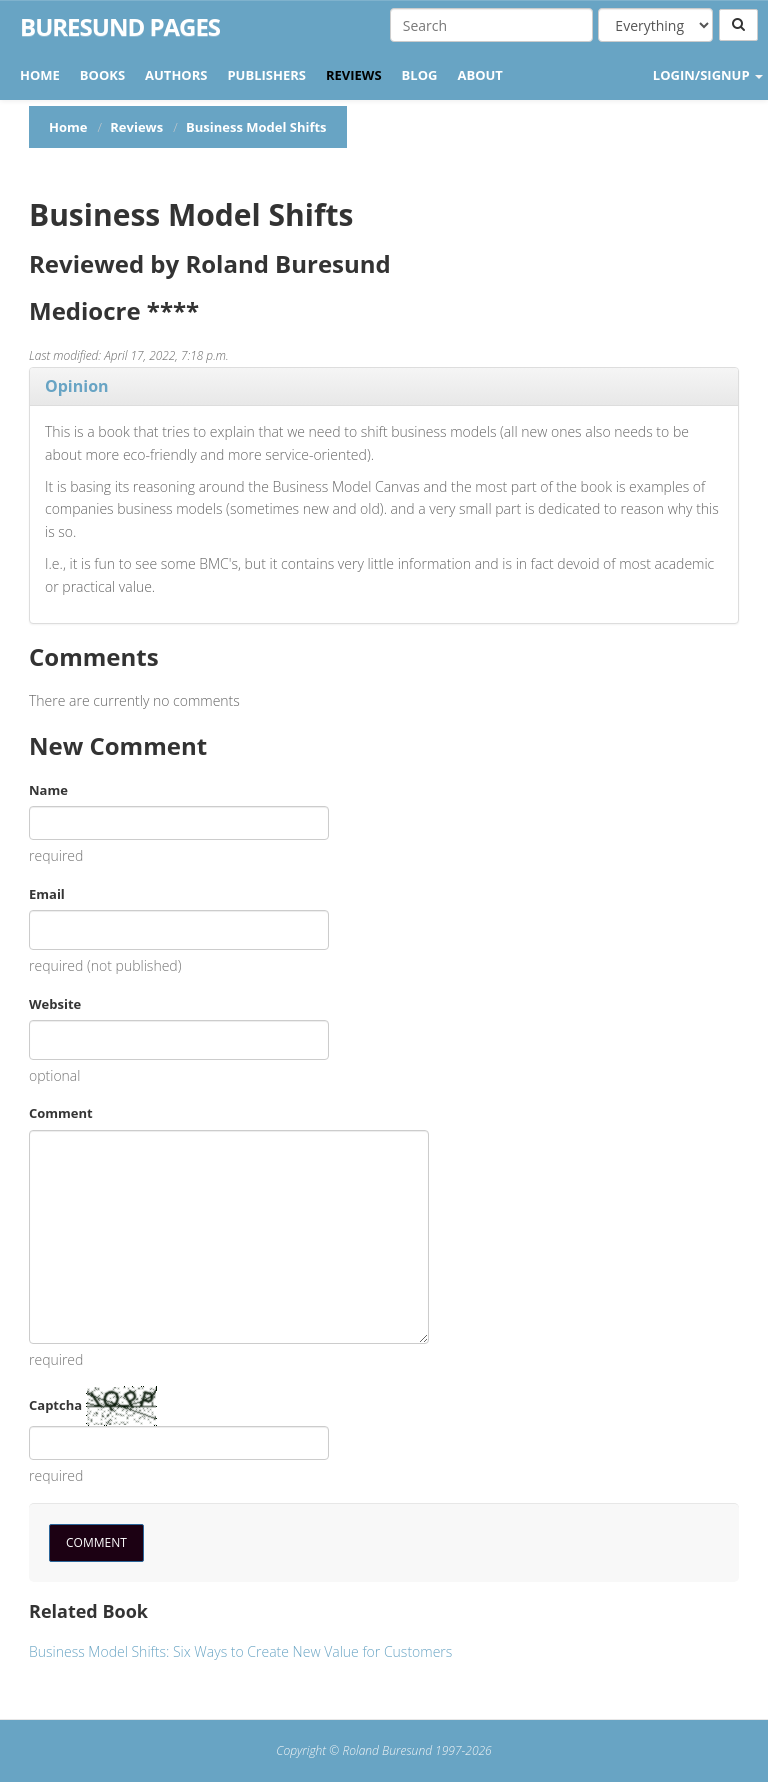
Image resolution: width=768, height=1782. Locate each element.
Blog (420, 75)
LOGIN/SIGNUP (708, 75)
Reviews (354, 75)
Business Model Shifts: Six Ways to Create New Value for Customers (240, 1651)
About (479, 75)
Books (102, 75)
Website (55, 1004)
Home (40, 75)
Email (47, 894)
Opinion (77, 386)
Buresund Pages (120, 27)
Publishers (266, 75)
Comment (61, 1113)
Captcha (55, 1405)
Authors (176, 75)
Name (48, 790)
